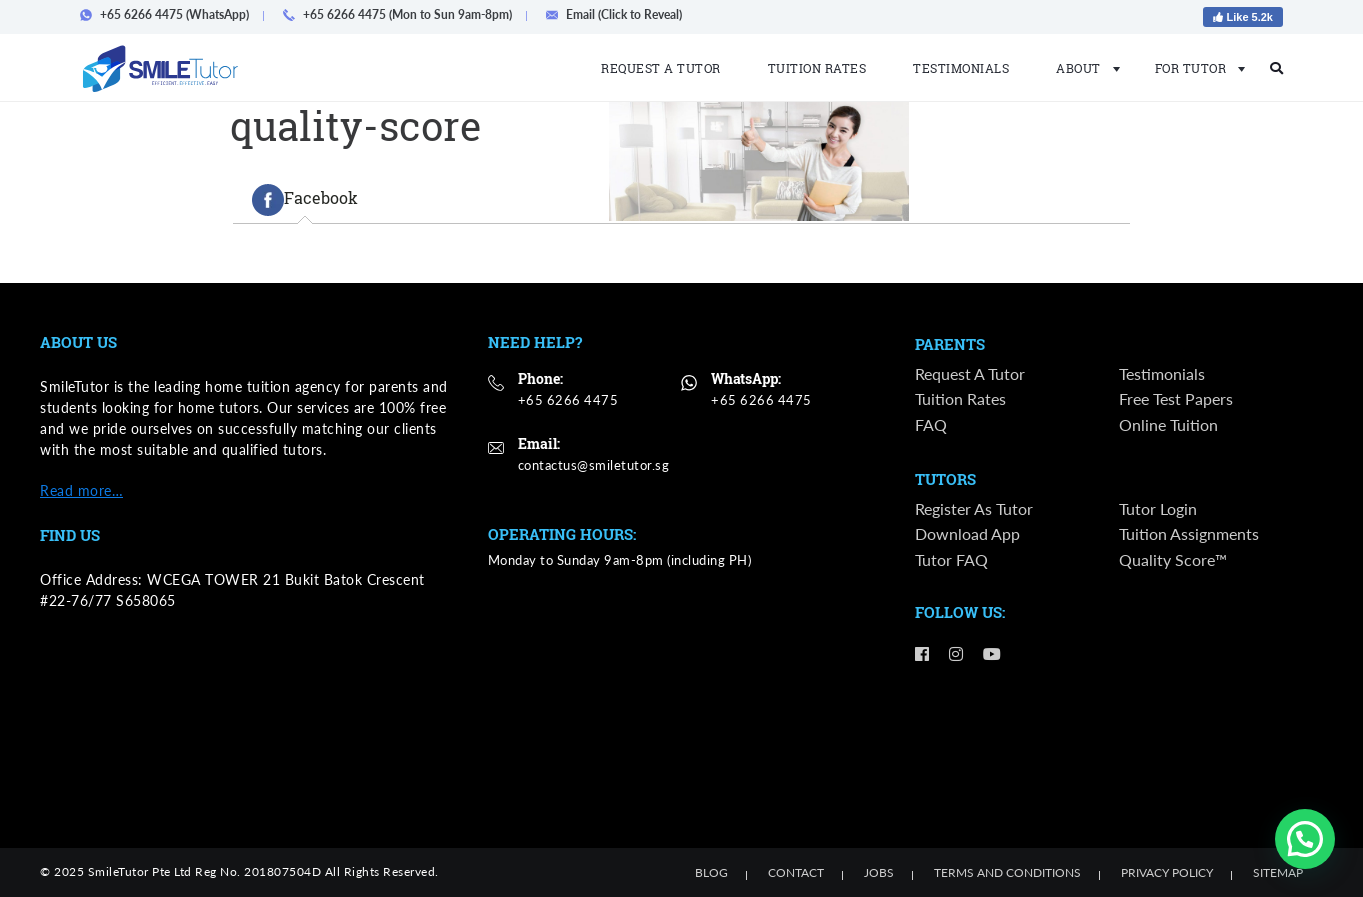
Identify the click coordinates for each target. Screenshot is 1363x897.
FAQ (931, 425)
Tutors (945, 481)
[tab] (305, 200)
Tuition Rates (817, 68)
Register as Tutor (974, 510)
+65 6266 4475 (568, 400)
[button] (1305, 839)
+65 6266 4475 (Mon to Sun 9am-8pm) (403, 14)
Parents (950, 345)
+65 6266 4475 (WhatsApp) (170, 14)
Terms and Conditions (1007, 872)
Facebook (305, 200)
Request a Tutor (661, 68)
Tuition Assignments (1189, 536)
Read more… (81, 490)
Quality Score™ (1173, 561)
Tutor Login (1158, 510)
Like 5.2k (1243, 17)
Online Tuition (1168, 425)
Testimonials (961, 68)
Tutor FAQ (951, 561)
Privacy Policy (1167, 872)
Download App (967, 536)
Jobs (879, 872)
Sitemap (1278, 872)
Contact (796, 872)
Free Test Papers (1176, 400)
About (1082, 68)
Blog (711, 872)
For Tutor (1194, 68)
